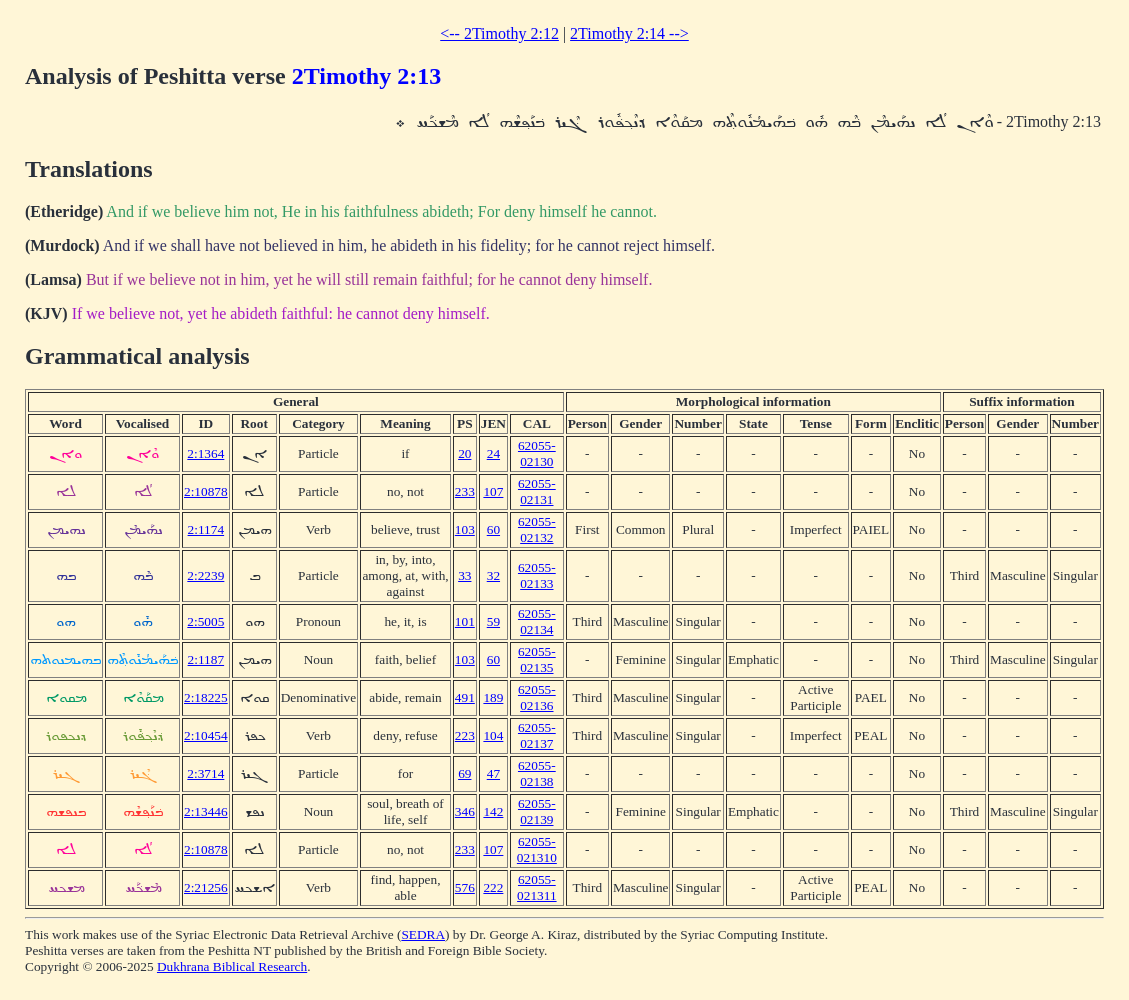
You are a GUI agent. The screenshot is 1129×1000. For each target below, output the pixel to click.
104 (493, 735)
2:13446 (206, 811)
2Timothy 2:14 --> (629, 33)
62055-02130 (537, 453)
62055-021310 (537, 849)
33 (464, 575)
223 (465, 735)
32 (493, 575)
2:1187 (206, 659)
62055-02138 (537, 773)
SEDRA (423, 934)
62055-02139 (537, 811)
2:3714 (205, 773)
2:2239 (205, 575)
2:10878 (206, 491)
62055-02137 (537, 735)
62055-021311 (537, 887)
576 (465, 887)
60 (493, 529)
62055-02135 (537, 659)
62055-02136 (537, 697)
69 (464, 773)
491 (465, 697)
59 (493, 621)
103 (465, 529)
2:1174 (206, 529)
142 (493, 811)
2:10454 (206, 735)
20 (464, 453)
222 (493, 887)
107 (493, 491)
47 (493, 773)
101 (465, 621)
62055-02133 (537, 575)
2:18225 (206, 697)
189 (493, 697)
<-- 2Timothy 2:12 (499, 33)
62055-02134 (537, 621)
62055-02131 (537, 491)
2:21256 (206, 887)
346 (465, 811)
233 (465, 491)
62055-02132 (537, 529)
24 (493, 453)
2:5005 (205, 621)
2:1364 (205, 453)
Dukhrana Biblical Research (232, 966)
